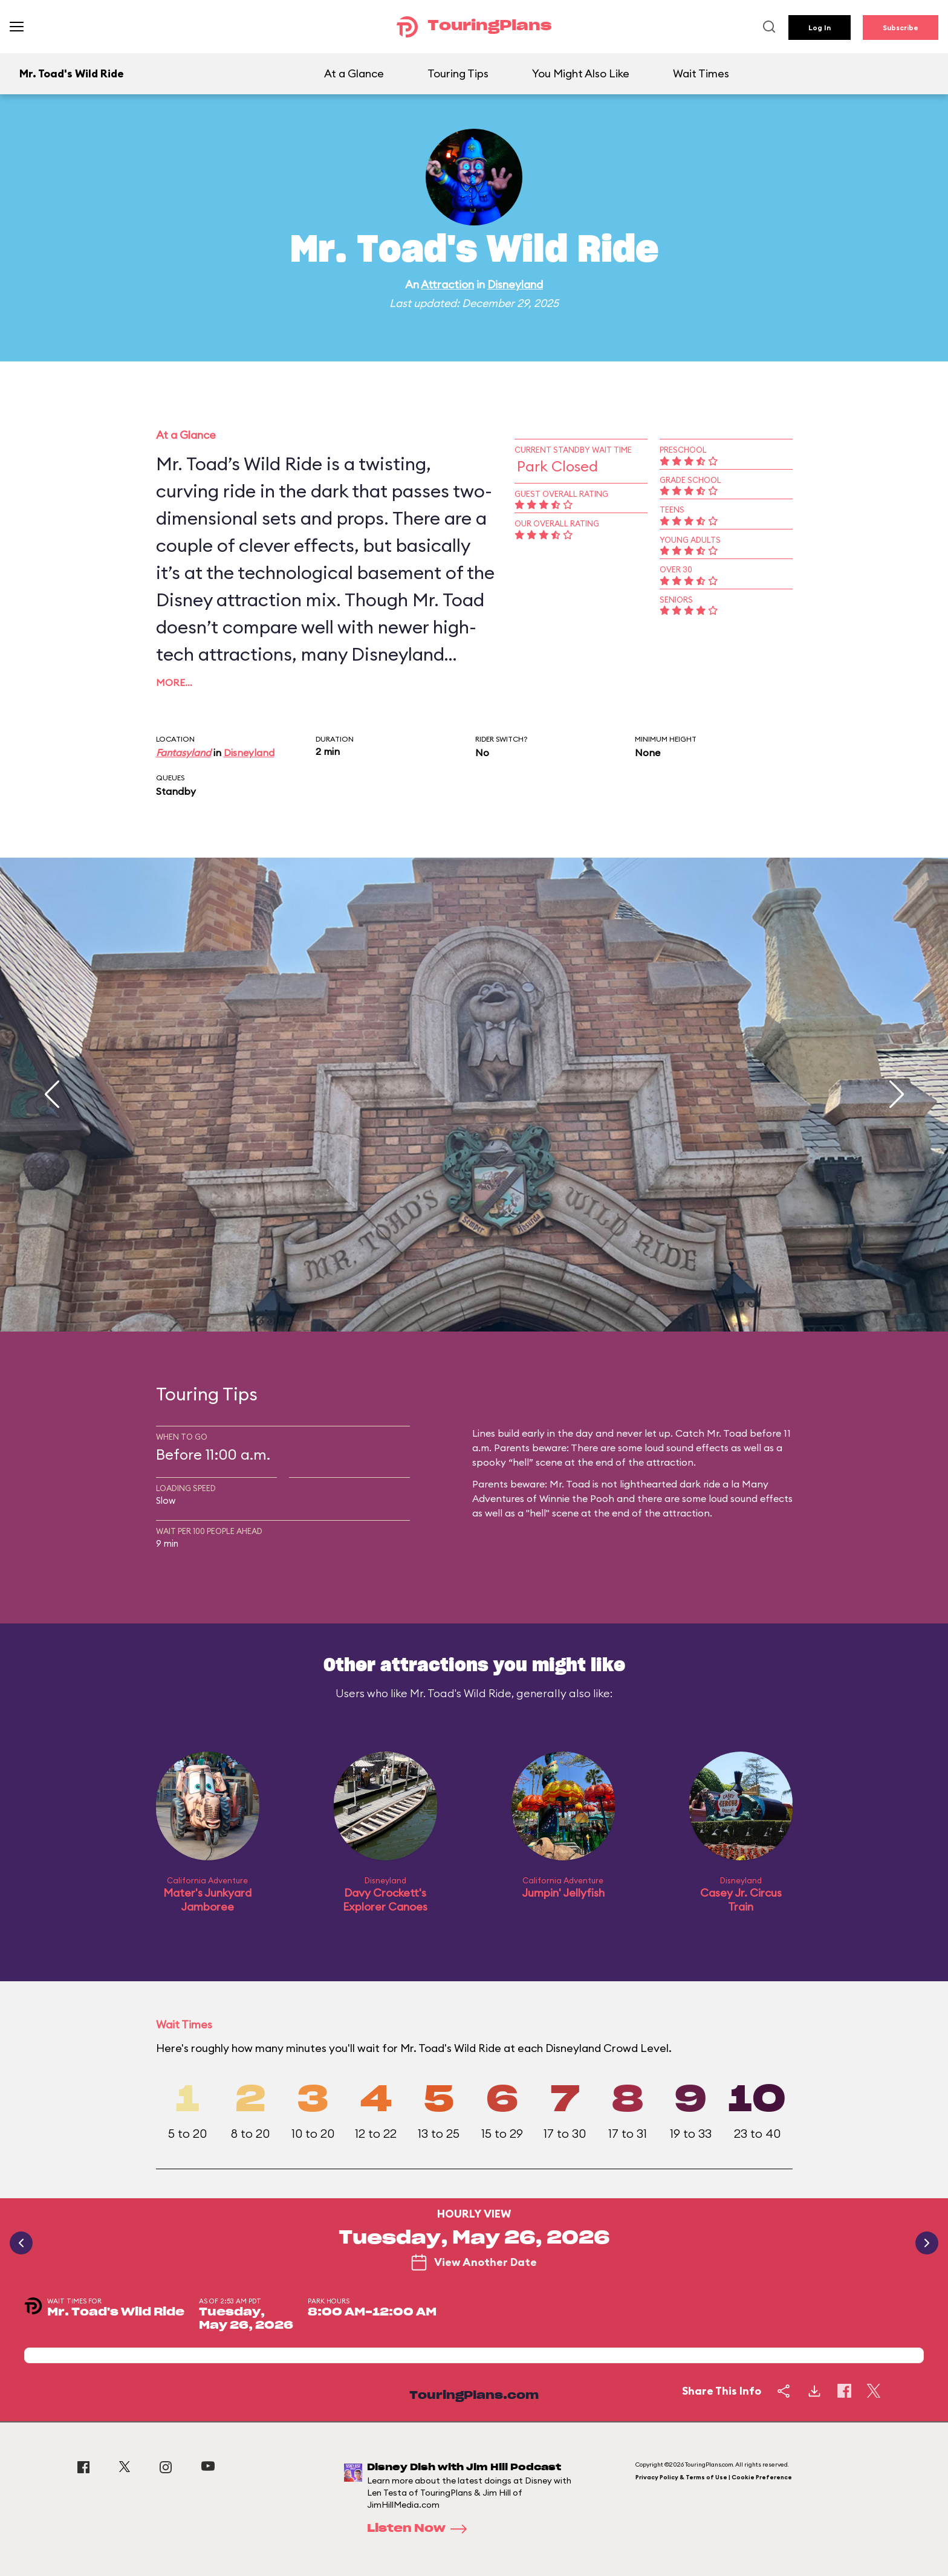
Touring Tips (458, 73)
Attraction (447, 284)
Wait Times (701, 73)
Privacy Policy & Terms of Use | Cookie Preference (713, 2477)
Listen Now (421, 2528)
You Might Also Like (580, 73)
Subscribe (900, 27)
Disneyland (515, 284)
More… (174, 682)
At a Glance (354, 73)
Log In (819, 27)
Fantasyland (183, 752)
